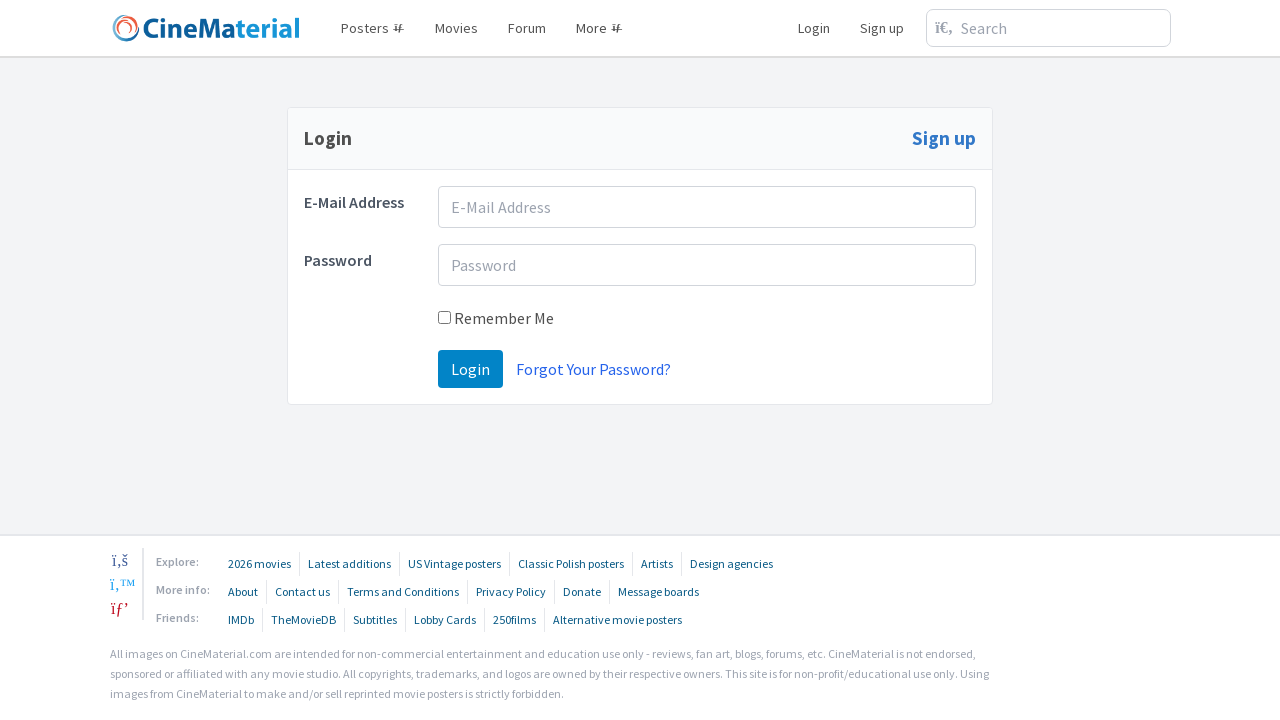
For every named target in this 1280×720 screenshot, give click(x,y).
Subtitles (375, 619)
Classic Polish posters (571, 563)
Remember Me (496, 318)
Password (338, 260)
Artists (657, 563)
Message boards (658, 591)
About (243, 591)
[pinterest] (120, 608)
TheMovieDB (303, 619)
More (599, 28)
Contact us (302, 591)
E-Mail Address (354, 202)
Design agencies (731, 563)
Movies (456, 28)
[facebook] (120, 560)
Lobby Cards (445, 619)
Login (814, 28)
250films (514, 619)
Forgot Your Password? (593, 369)
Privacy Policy (511, 591)
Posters (373, 28)
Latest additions (349, 563)
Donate (582, 591)
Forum (527, 28)
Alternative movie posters (617, 619)
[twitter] (120, 584)
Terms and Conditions (403, 591)
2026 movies (259, 563)
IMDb (241, 619)
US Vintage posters (454, 563)
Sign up (882, 28)
